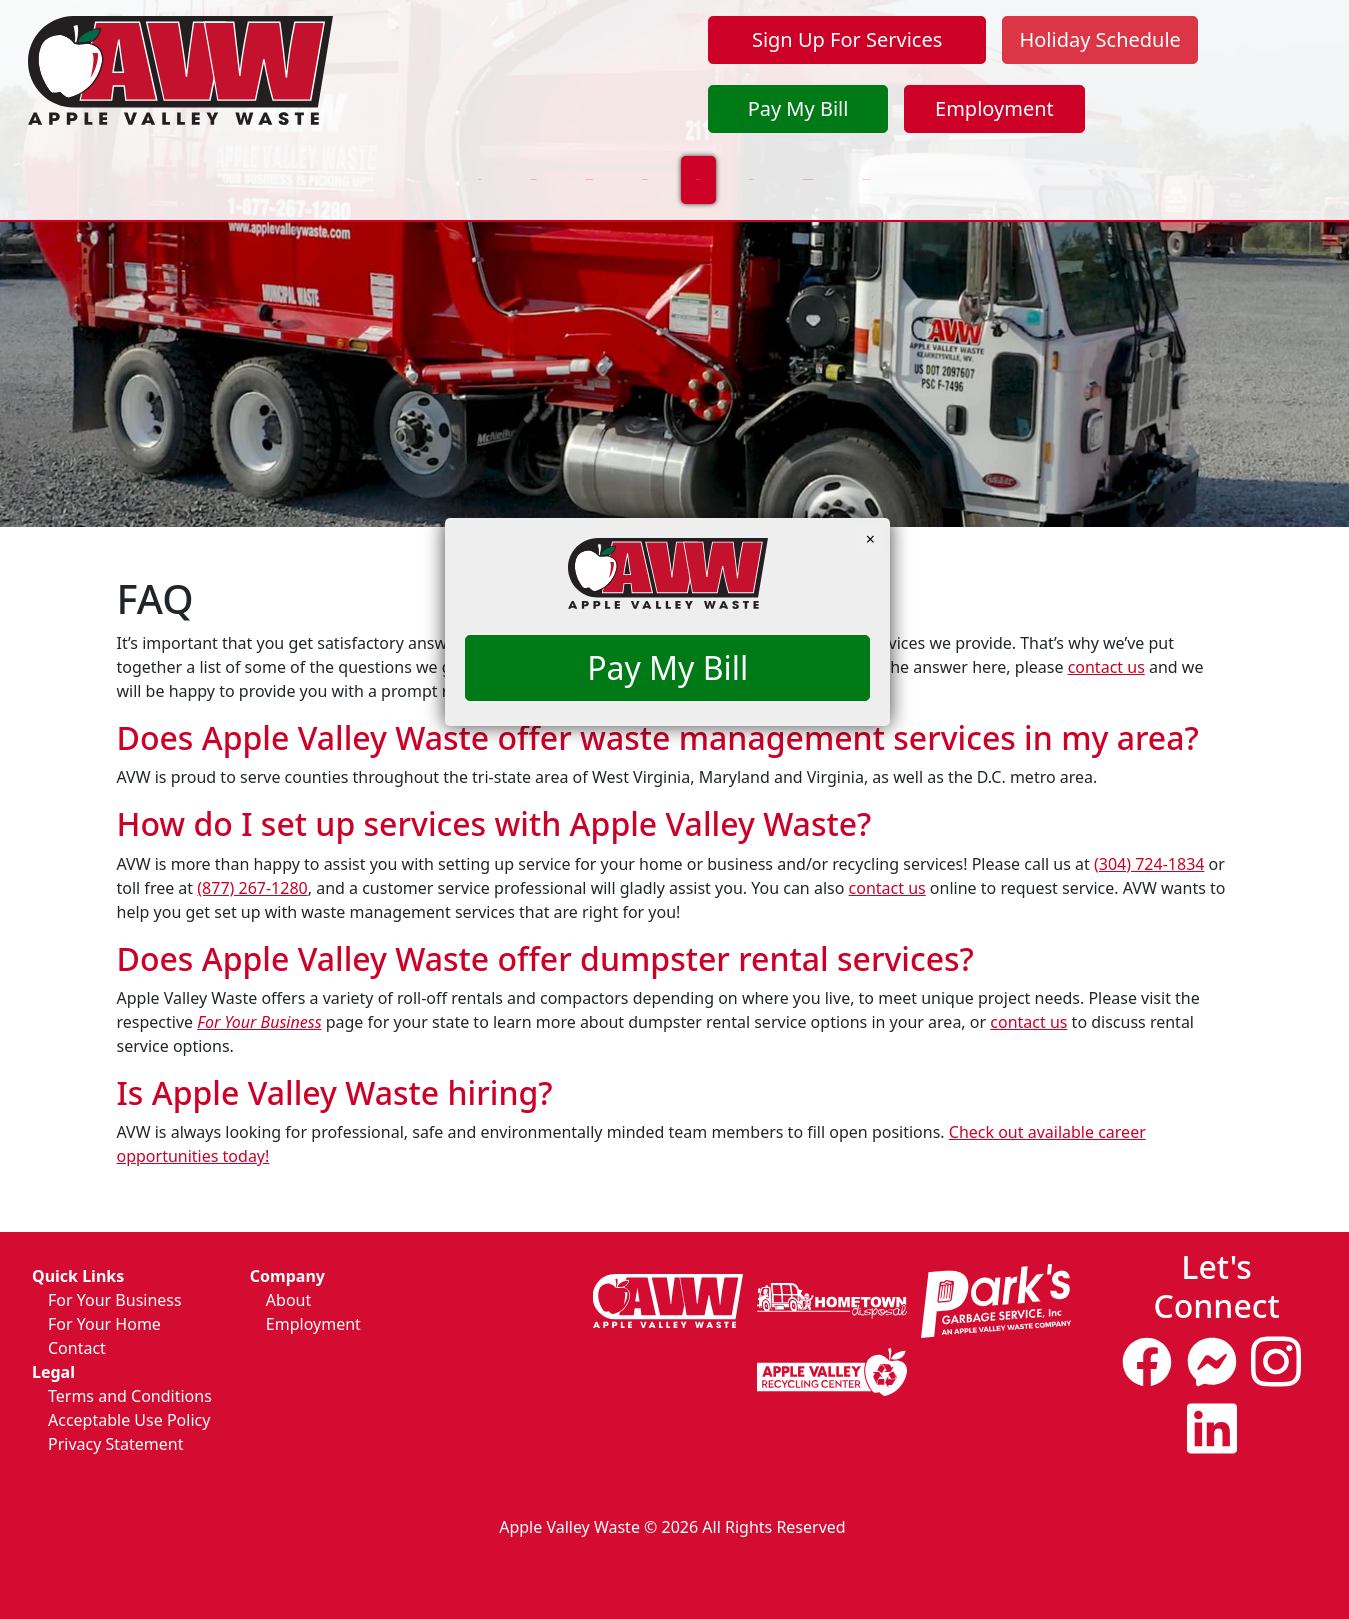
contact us (1106, 667)
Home (95, 165)
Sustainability (555, 165)
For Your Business (389, 165)
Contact (77, 1348)
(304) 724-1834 (1149, 864)
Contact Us (811, 165)
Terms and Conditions (130, 1396)
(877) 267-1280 (252, 888)
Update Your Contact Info (995, 165)
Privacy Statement (116, 1444)
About (288, 1300)
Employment (994, 108)
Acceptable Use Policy (129, 1420)
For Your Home (219, 165)
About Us (689, 165)
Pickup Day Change (1206, 165)
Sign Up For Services (847, 39)
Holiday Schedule (1099, 39)
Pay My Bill (798, 108)
